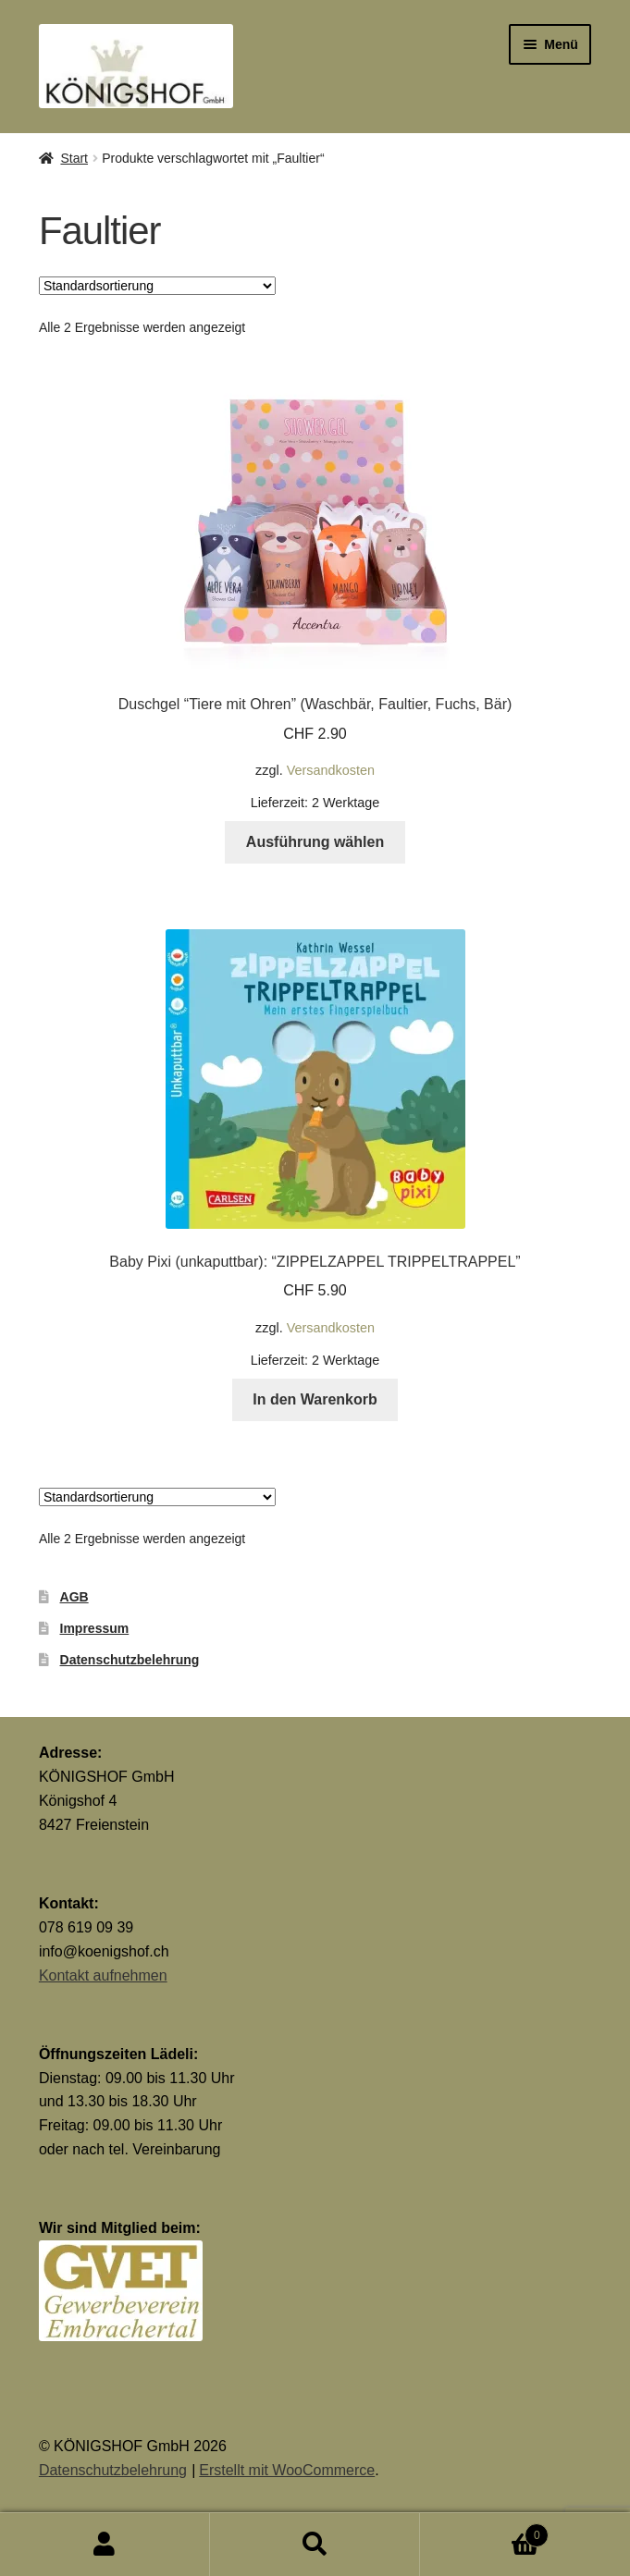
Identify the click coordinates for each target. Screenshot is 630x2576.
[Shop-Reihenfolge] (157, 285)
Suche (315, 2544)
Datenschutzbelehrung (130, 1659)
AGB (74, 1596)
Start (74, 158)
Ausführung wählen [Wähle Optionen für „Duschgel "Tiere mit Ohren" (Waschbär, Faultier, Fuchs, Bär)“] (315, 842)
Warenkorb (484, 2532)
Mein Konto (105, 2544)
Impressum (95, 1628)
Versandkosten (331, 770)
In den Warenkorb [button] (315, 1399)
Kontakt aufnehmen (103, 1975)
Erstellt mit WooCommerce (287, 2470)
